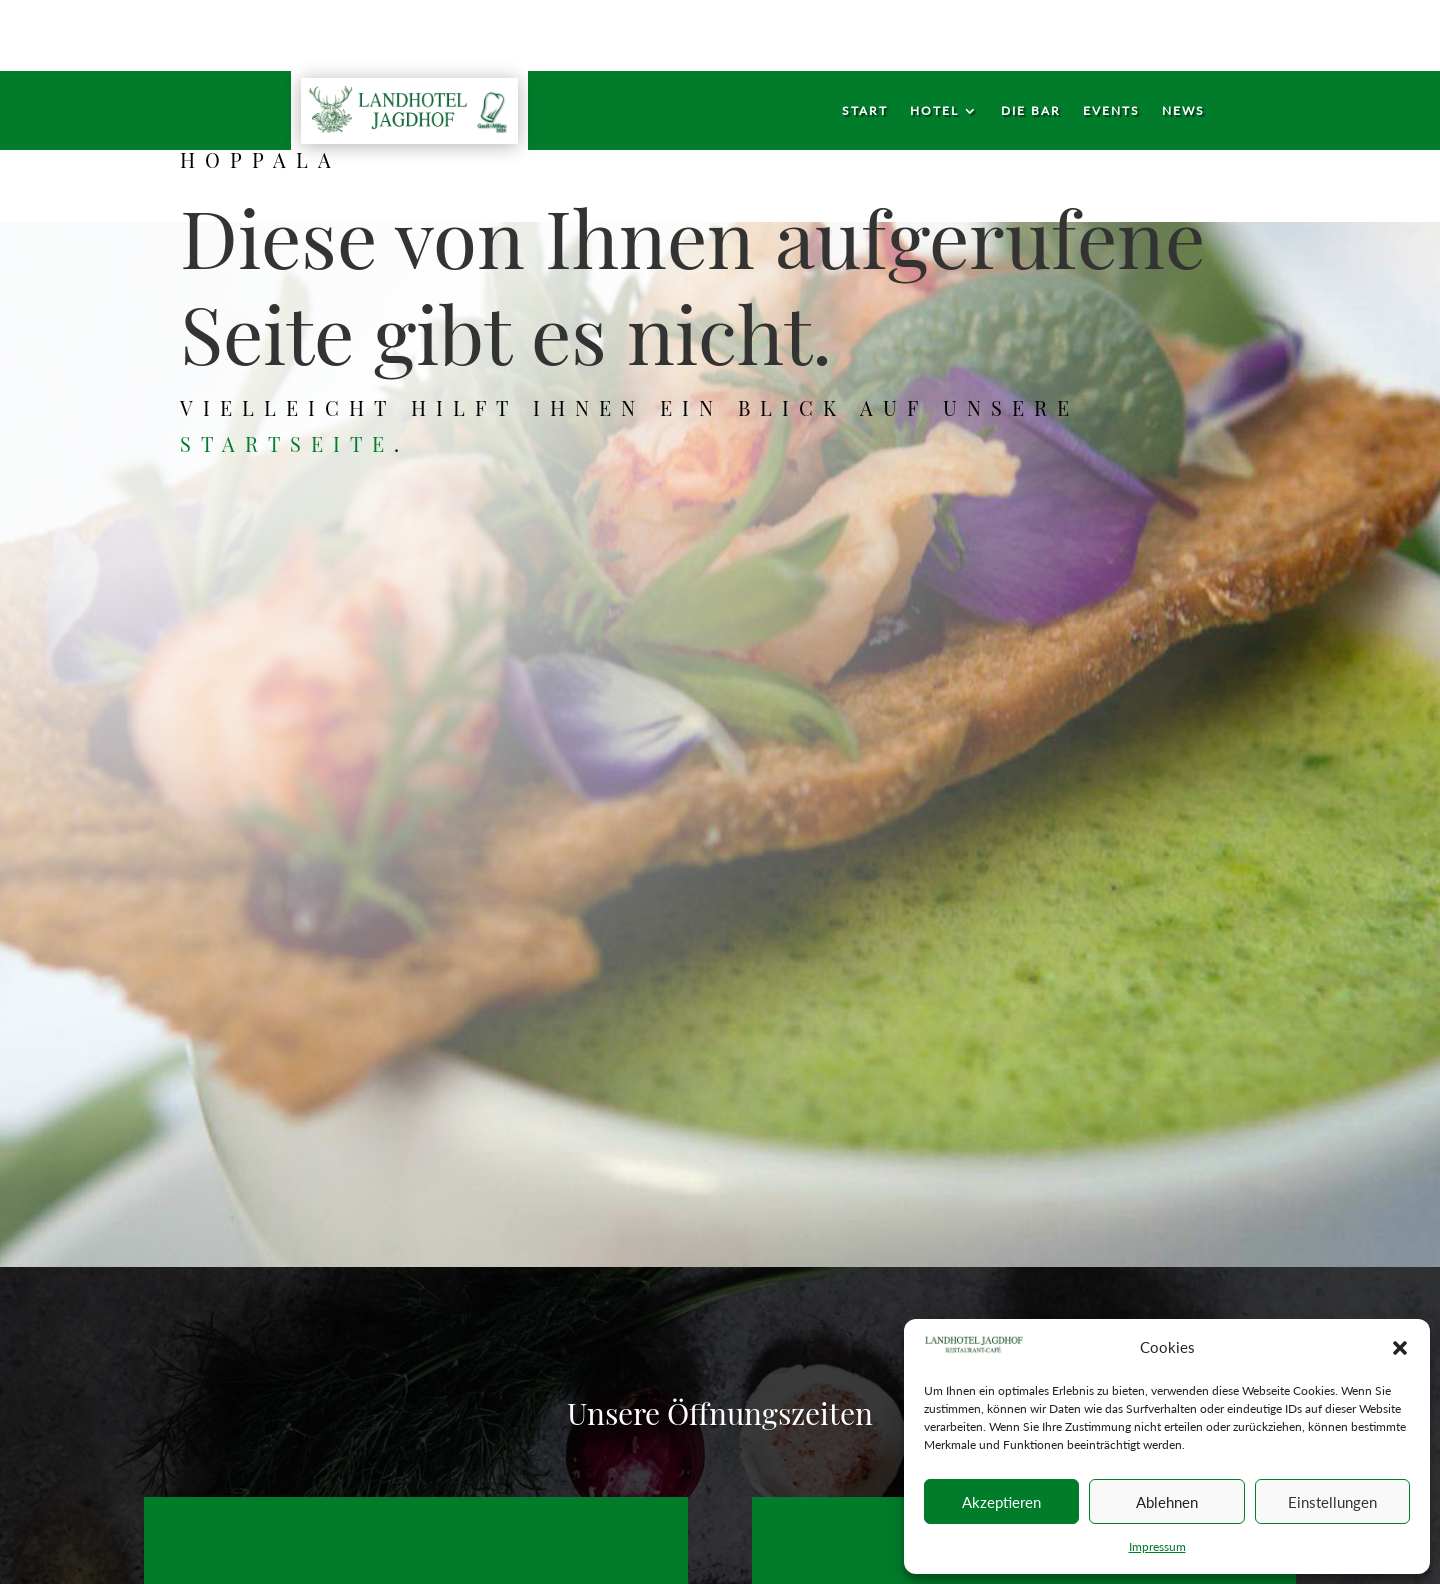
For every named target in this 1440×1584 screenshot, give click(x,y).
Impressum (1157, 1546)
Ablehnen (1167, 1502)
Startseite (296, 440)
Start (865, 111)
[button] (1400, 1348)
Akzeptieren (1001, 1502)
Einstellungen (1332, 1502)
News (1183, 111)
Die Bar (1031, 111)
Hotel (934, 111)
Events (1111, 111)
